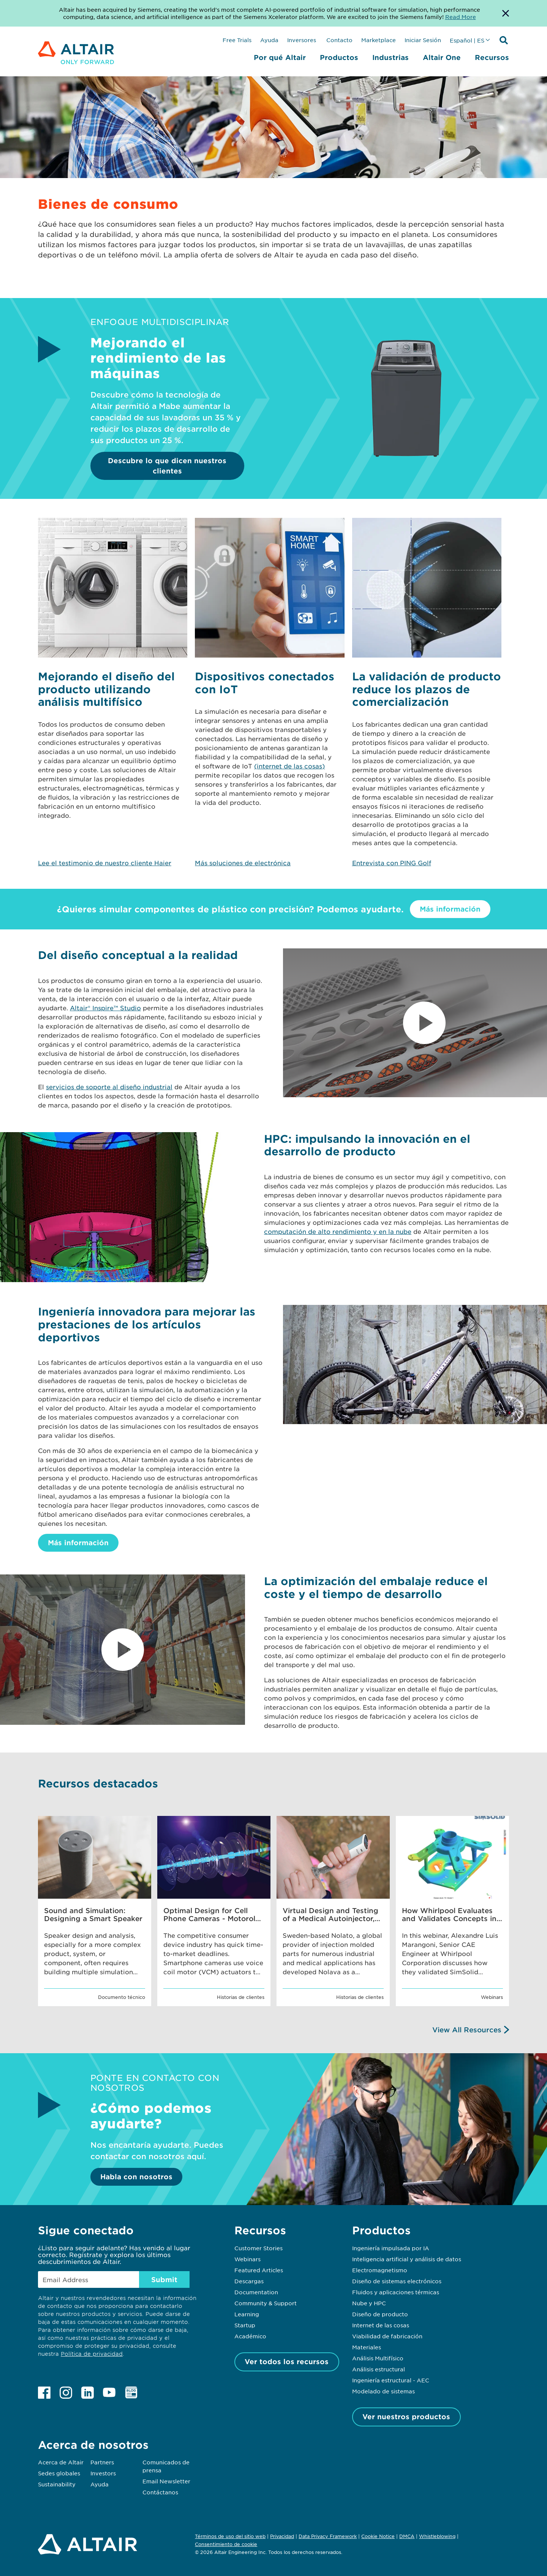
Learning (246, 2314)
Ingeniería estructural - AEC (390, 2380)
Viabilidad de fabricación (387, 2336)
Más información (450, 909)
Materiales (366, 2347)
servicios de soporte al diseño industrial (109, 1086)
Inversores (301, 39)
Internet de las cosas (380, 2325)
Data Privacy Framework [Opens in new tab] (328, 2536)
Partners (102, 2462)
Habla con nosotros (136, 2176)
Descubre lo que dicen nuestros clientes (167, 465)
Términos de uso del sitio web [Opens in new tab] (230, 2536)
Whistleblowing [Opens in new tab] (437, 2536)
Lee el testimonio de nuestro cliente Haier (104, 862)
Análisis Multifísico (377, 2358)
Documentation (256, 2292)
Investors (103, 2473)
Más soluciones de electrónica (243, 862)
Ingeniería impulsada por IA (390, 2248)
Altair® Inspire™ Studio (105, 1007)
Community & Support (265, 2303)
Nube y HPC (369, 2303)
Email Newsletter (166, 2481)
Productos (339, 57)
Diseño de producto (380, 2314)
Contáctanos (160, 2492)
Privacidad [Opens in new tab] (282, 2536)
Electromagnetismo (379, 2270)
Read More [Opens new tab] (460, 16)
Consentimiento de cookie (226, 2544)
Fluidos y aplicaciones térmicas (395, 2292)
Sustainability (57, 2484)
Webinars (247, 2259)
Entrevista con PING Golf (391, 862)
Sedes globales (59, 2473)
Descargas (249, 2281)
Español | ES (467, 40)
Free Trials (237, 39)
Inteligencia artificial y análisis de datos (406, 2259)
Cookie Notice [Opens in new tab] (378, 2536)
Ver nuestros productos (406, 2416)
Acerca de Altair (61, 2462)
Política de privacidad (92, 2353)
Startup (244, 2325)
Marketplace (378, 39)
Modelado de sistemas (383, 2391)
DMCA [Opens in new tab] (406, 2536)
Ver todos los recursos (287, 2361)
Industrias (390, 57)
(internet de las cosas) (289, 766)
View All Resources (466, 2029)
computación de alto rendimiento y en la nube (337, 1231)
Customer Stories (258, 2248)
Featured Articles (258, 2270)
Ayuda (269, 39)
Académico (250, 2336)
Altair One (442, 57)
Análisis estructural (378, 2369)
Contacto (339, 39)
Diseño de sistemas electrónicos (396, 2281)
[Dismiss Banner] (505, 13)
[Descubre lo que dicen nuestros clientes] (406, 456)
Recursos (492, 57)
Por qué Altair (280, 57)
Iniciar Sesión (423, 39)
